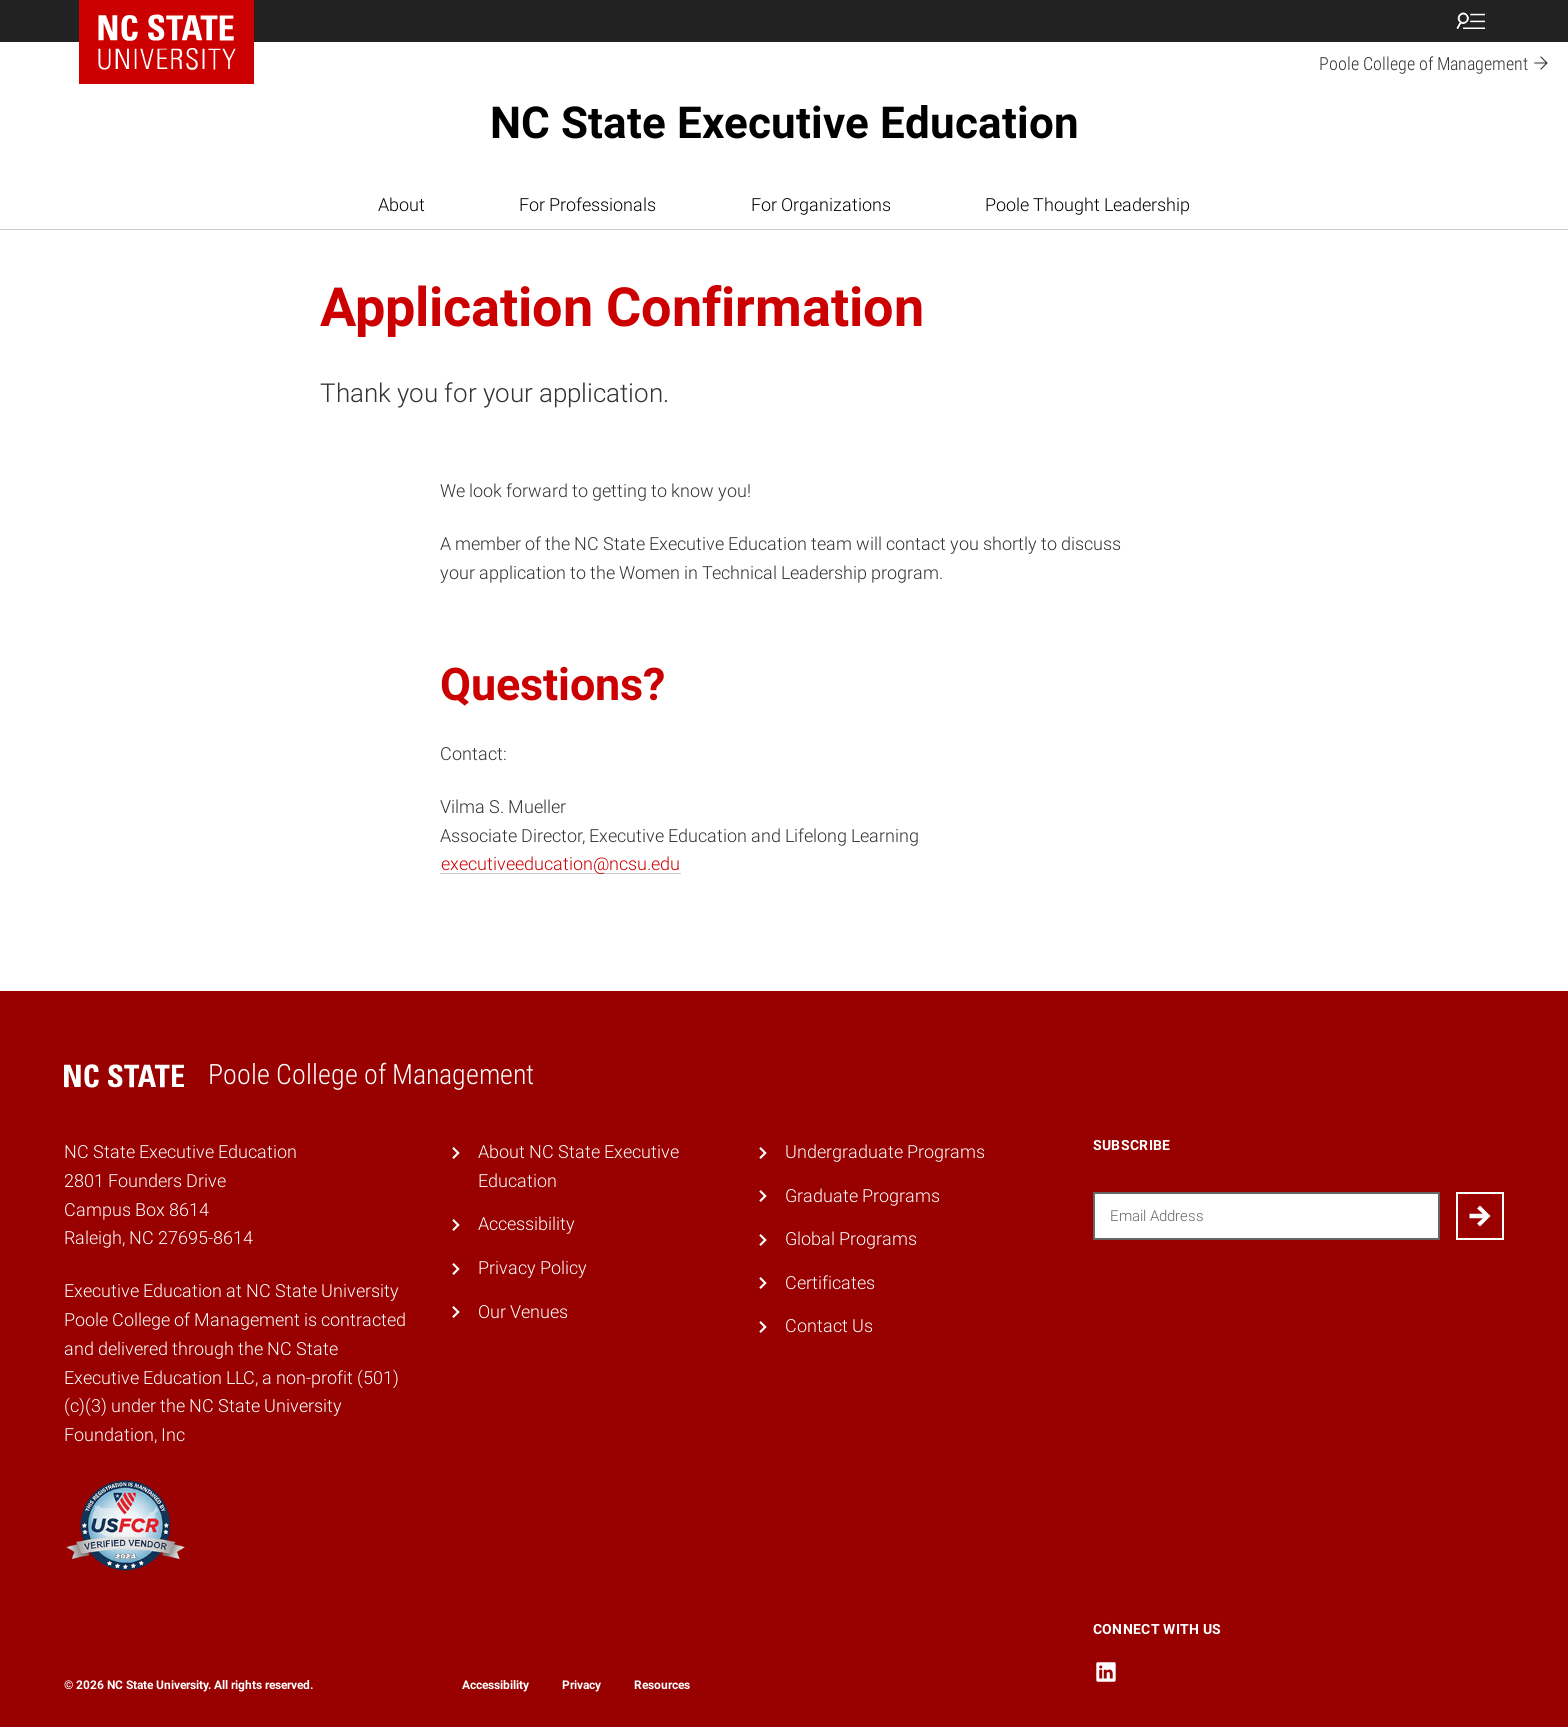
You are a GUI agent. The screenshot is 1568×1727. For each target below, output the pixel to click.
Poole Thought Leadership (1087, 204)
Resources (662, 1685)
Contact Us (829, 1325)
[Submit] (1480, 1216)
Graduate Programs (862, 1195)
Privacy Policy (532, 1267)
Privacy (581, 1685)
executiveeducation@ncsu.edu (560, 863)
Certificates (830, 1282)
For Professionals (587, 204)
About (401, 204)
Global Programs (851, 1238)
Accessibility (526, 1223)
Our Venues (523, 1311)
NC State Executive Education (784, 123)
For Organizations (821, 204)
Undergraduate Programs (885, 1151)
